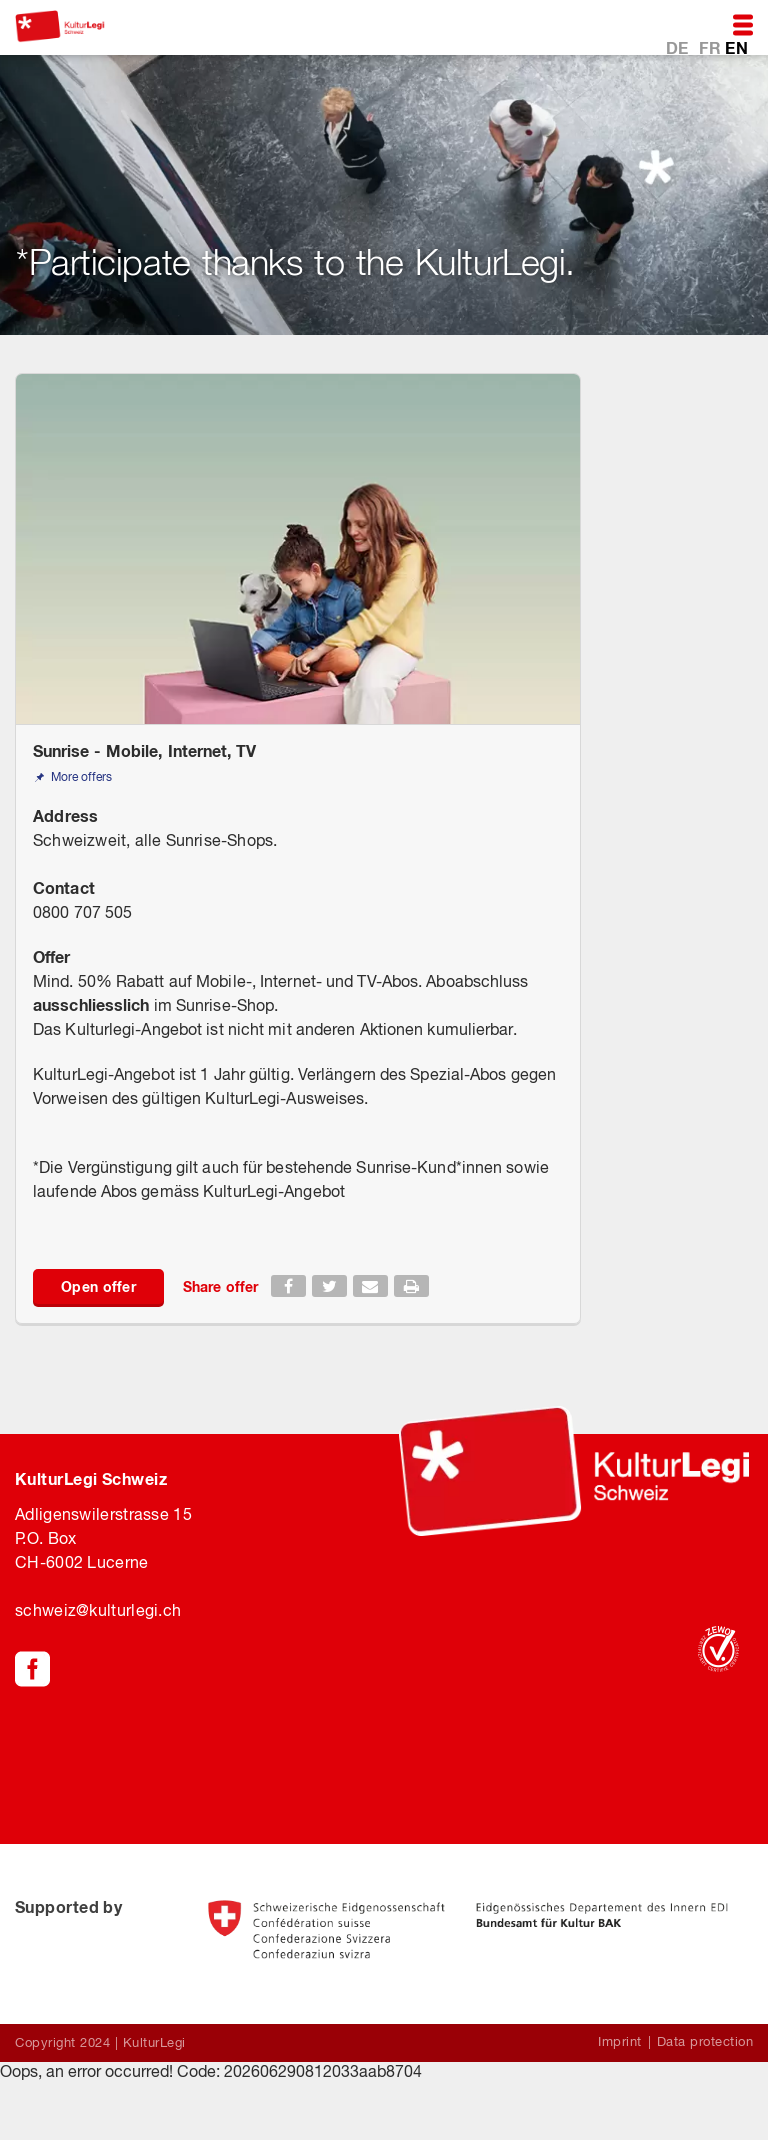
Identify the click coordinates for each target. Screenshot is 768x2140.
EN (736, 46)
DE (679, 46)
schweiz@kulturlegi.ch (98, 1610)
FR (712, 46)
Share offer (220, 1286)
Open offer (98, 1286)
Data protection (705, 2041)
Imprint (620, 2041)
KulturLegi (154, 2042)
